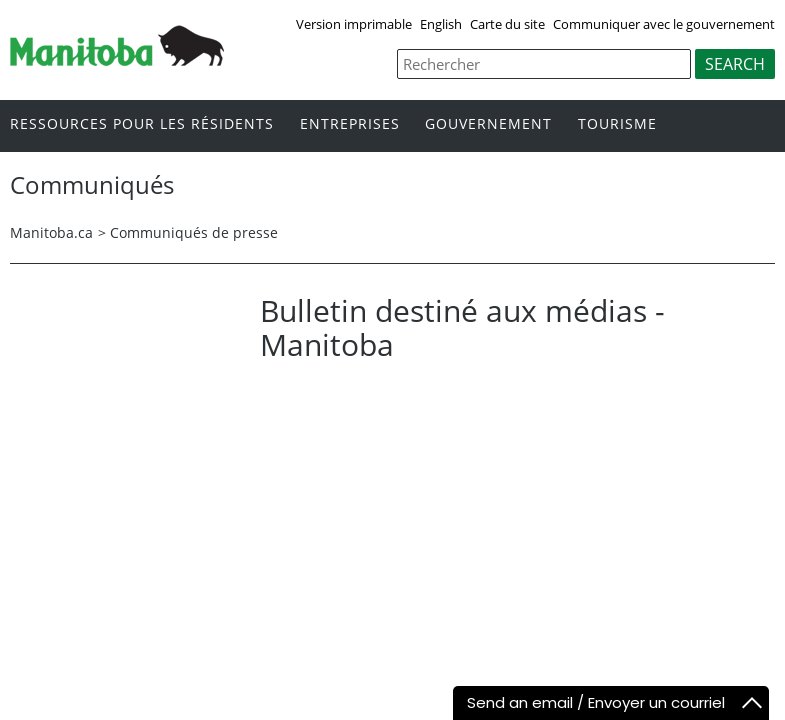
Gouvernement (488, 124)
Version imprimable (354, 24)
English (441, 24)
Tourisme (617, 124)
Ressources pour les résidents (142, 124)
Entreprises (350, 124)
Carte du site (507, 24)
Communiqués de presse (194, 232)
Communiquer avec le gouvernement (664, 24)
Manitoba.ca (51, 232)
